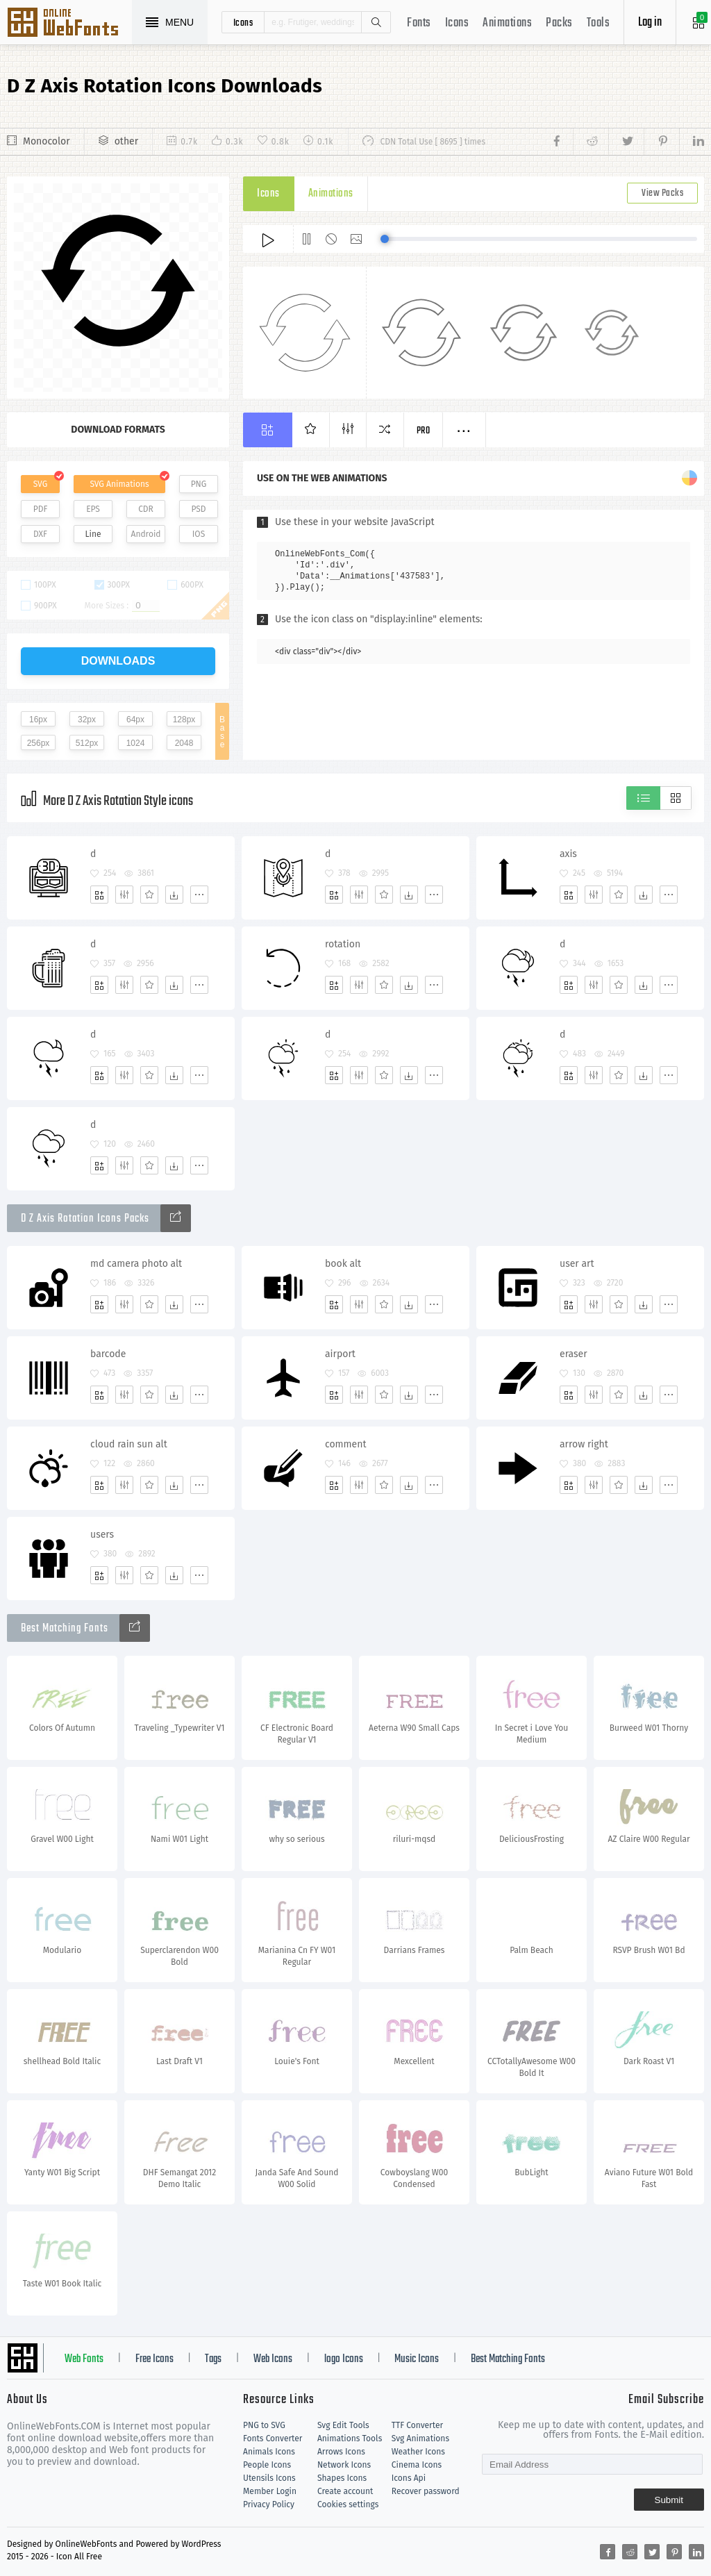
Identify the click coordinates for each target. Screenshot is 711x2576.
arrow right (584, 1444)
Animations (507, 23)
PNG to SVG (264, 2425)
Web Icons (272, 2359)
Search (376, 22)
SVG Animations (119, 484)
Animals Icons (269, 2452)
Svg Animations (420, 2438)
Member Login (269, 2491)
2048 (184, 743)
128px (184, 719)
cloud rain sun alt (128, 1444)
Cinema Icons (417, 2465)
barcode (108, 1354)
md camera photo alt (136, 1264)
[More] (199, 895)
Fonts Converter (272, 2438)
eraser (573, 1354)
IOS (198, 534)
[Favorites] (149, 895)
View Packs (662, 193)
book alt (343, 1264)
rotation (342, 944)
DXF (40, 534)
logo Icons (343, 2359)
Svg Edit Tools (343, 2425)
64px (135, 719)
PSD (198, 509)
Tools (598, 23)
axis (568, 854)
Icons (457, 23)
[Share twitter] (626, 142)
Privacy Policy (268, 2504)
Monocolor (46, 141)
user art (577, 1264)
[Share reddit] (590, 142)
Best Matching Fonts (508, 2359)
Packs (559, 23)
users (102, 1534)
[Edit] (124, 895)
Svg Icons (69, 23)
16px (38, 719)
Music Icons (416, 2359)
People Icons (267, 2465)
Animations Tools (349, 2438)
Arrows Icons (341, 2452)
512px (87, 743)
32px (87, 719)
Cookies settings (347, 2504)
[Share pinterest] (661, 142)
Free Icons (154, 2359)
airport (340, 1354)
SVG (40, 484)
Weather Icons (418, 2452)
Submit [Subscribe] (669, 2500)
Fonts (419, 23)
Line (93, 534)
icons (243, 22)
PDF (40, 509)
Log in (650, 23)
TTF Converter (417, 2425)
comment (345, 1444)
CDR (145, 509)
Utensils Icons (269, 2478)
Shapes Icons (342, 2478)
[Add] (99, 895)
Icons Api (409, 2478)
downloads (118, 661)
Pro (423, 431)
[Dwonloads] (174, 895)
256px (38, 743)
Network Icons (344, 2465)
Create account (345, 2491)
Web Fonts (84, 2359)
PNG (199, 484)
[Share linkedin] (691, 142)
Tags (213, 2359)
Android (146, 534)
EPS (93, 509)
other (126, 141)
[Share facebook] (561, 142)
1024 (135, 743)
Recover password (426, 2491)
